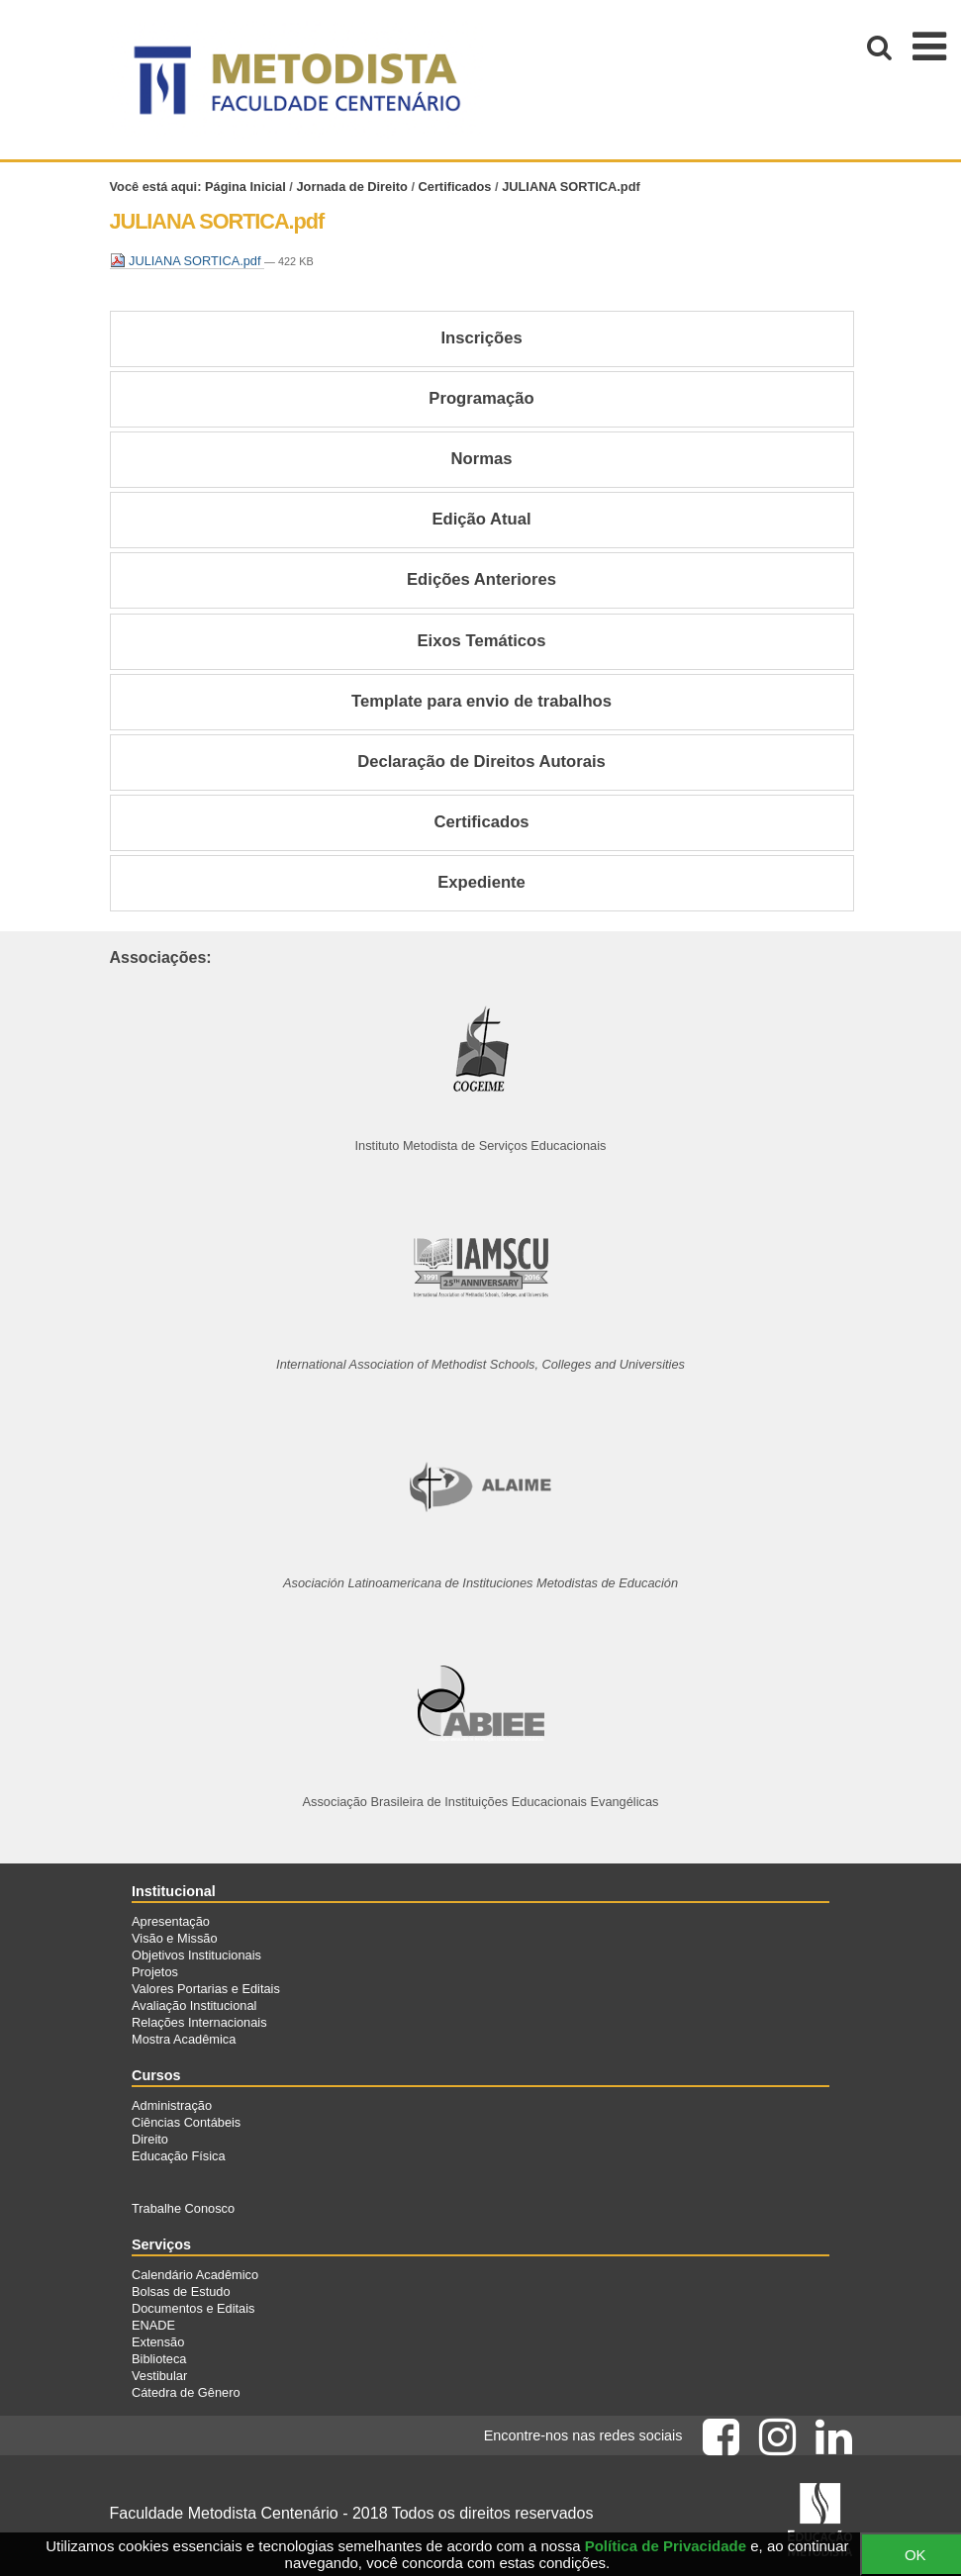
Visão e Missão (175, 1938)
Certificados (455, 186)
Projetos (155, 1971)
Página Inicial (245, 186)
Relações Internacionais (199, 2022)
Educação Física (179, 2155)
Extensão (158, 2342)
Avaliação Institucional (194, 2005)
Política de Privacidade (665, 2545)
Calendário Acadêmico (195, 2274)
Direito (150, 2139)
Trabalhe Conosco (183, 2208)
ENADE (153, 2325)
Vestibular (159, 2375)
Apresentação (171, 1921)
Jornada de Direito (351, 186)
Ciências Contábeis (186, 2122)
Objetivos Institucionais (196, 1955)
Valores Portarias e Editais (206, 1988)
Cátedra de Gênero (186, 2392)
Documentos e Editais (193, 2308)
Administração (172, 2105)
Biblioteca (159, 2358)
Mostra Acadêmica (184, 2039)
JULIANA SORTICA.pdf (187, 260)
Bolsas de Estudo (181, 2291)
